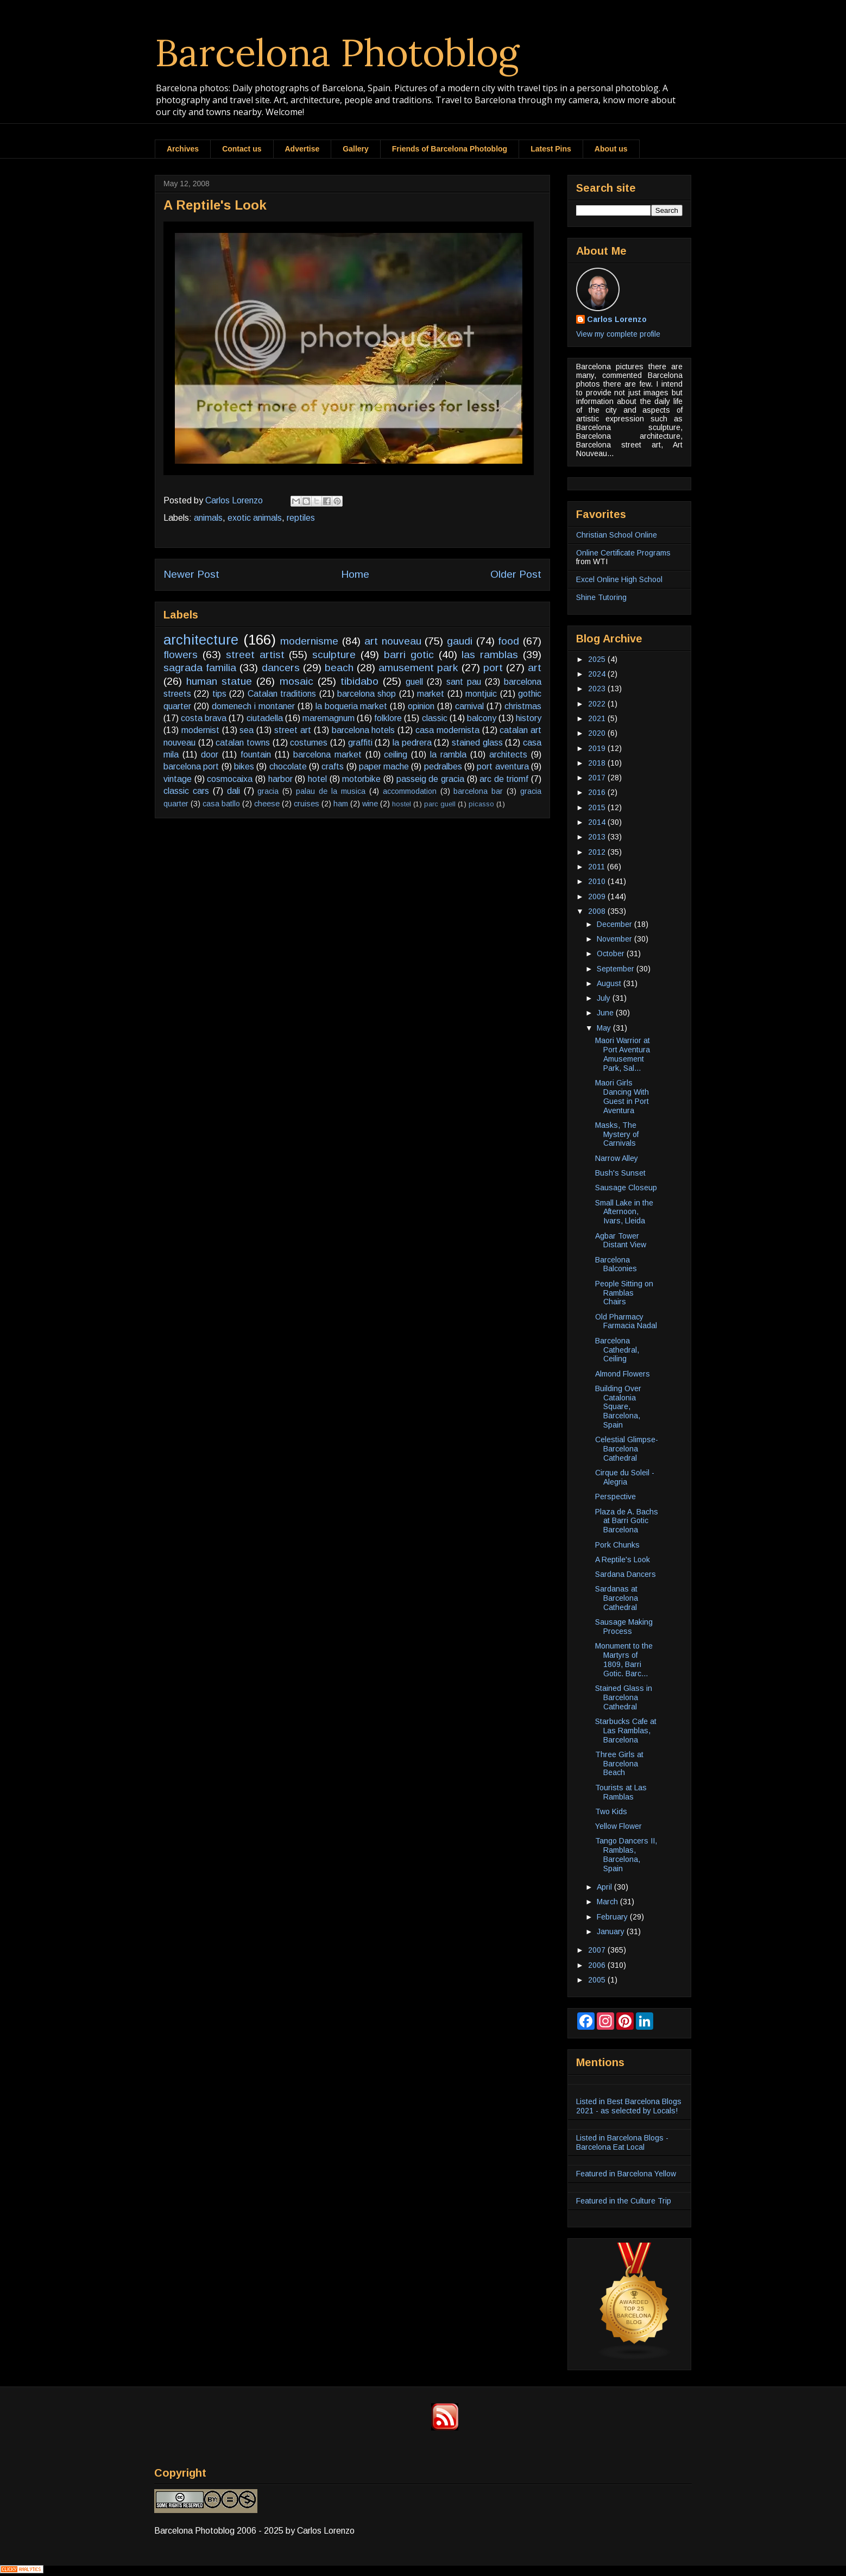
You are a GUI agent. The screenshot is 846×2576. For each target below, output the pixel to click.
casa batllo (221, 803)
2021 (598, 718)
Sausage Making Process (624, 1627)
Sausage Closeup (626, 1187)
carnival (469, 706)
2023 (598, 688)
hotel (317, 779)
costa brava (203, 718)
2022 (598, 703)
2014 (598, 822)
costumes (308, 742)
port (493, 667)
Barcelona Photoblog (337, 52)
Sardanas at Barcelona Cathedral (616, 1598)
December (615, 924)
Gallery (355, 148)
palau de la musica (330, 791)
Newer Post (191, 574)
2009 (598, 896)
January (612, 1931)
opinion (421, 706)
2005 (598, 1979)
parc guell (440, 804)
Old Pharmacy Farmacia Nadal (626, 1321)
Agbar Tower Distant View (620, 1240)
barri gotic (409, 654)
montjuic (481, 693)
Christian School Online (616, 535)
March (608, 1901)
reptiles (301, 517)
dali (233, 790)
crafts (332, 766)
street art (292, 730)
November (615, 939)
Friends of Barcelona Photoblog (449, 148)
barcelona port (191, 766)
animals (208, 517)
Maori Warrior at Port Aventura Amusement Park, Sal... (622, 1054)
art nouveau (392, 641)
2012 (598, 852)
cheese (267, 803)
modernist (200, 730)
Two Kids (611, 1811)
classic (434, 718)
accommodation (410, 791)
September (616, 968)
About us (611, 148)
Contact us (241, 148)
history (528, 718)
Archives (183, 148)
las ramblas (490, 654)
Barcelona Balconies (616, 1264)
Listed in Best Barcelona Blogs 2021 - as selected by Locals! (628, 2106)
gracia (268, 791)
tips (219, 693)
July (605, 998)
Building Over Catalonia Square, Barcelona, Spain (618, 1406)
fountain (256, 754)
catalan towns (243, 742)
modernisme (309, 641)
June (606, 1012)
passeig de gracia (430, 779)
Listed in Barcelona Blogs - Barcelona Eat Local (622, 2142)
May (605, 1028)
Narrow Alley (616, 1158)
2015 (598, 807)
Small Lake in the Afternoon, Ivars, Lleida (624, 1212)
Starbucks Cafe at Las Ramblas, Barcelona (625, 1730)
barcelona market (327, 754)
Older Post (515, 574)
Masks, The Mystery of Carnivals (617, 1134)
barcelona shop (366, 693)
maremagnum (328, 718)
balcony (481, 718)
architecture (200, 639)
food (508, 641)
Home (355, 574)
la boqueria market (351, 706)
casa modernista (447, 730)
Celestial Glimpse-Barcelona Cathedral (626, 1448)
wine (370, 803)
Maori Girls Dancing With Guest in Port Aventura (622, 1096)
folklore (388, 718)
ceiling (395, 754)
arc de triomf (503, 779)
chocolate (288, 766)
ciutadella (265, 718)
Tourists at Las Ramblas (621, 1792)
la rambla (448, 754)
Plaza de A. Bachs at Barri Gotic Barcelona (626, 1521)
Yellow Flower (618, 1826)
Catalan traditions (282, 693)
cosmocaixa (229, 779)
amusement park (418, 667)
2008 (598, 911)
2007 (598, 1950)
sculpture (334, 654)
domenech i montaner (253, 706)
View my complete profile (618, 334)
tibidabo (359, 681)
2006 (598, 1965)
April (605, 1887)
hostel (401, 804)
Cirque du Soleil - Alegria (624, 1477)
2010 (598, 881)
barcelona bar (478, 791)
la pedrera (412, 742)
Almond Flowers (622, 1373)
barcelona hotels (363, 730)
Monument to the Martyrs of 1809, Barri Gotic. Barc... (624, 1659)
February (613, 1916)
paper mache (384, 766)
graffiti (360, 742)
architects (508, 754)
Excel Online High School (619, 579)
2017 (598, 777)
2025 (598, 659)
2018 (598, 763)
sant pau (463, 681)
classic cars (186, 790)
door (209, 754)
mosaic (296, 681)
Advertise (302, 148)
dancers (281, 667)
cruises (306, 803)
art (534, 667)
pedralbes (443, 766)
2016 (598, 792)
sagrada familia (199, 667)
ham (340, 803)
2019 (598, 748)
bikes (244, 766)
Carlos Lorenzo (617, 319)
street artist (255, 654)
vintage (177, 779)
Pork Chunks (617, 1544)
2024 (598, 674)
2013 (598, 836)
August (610, 983)
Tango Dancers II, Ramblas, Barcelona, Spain (626, 1854)
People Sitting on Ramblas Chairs (624, 1292)
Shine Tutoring (601, 597)
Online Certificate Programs (623, 552)
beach (339, 667)
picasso (481, 804)
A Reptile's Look (622, 1559)
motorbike (361, 779)
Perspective (615, 1496)
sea (246, 730)
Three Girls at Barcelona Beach (619, 1763)
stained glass (477, 742)
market (430, 693)
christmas (522, 706)
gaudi (459, 641)
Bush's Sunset (620, 1173)
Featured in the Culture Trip (623, 2200)
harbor (280, 779)
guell (414, 681)
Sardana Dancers (625, 1574)
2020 (598, 733)
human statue (219, 681)
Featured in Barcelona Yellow (626, 2173)
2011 (597, 866)
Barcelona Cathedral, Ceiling (617, 1349)
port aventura (502, 766)
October (612, 953)
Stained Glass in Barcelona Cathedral (623, 1697)
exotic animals (255, 517)
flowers (180, 654)
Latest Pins (551, 148)
